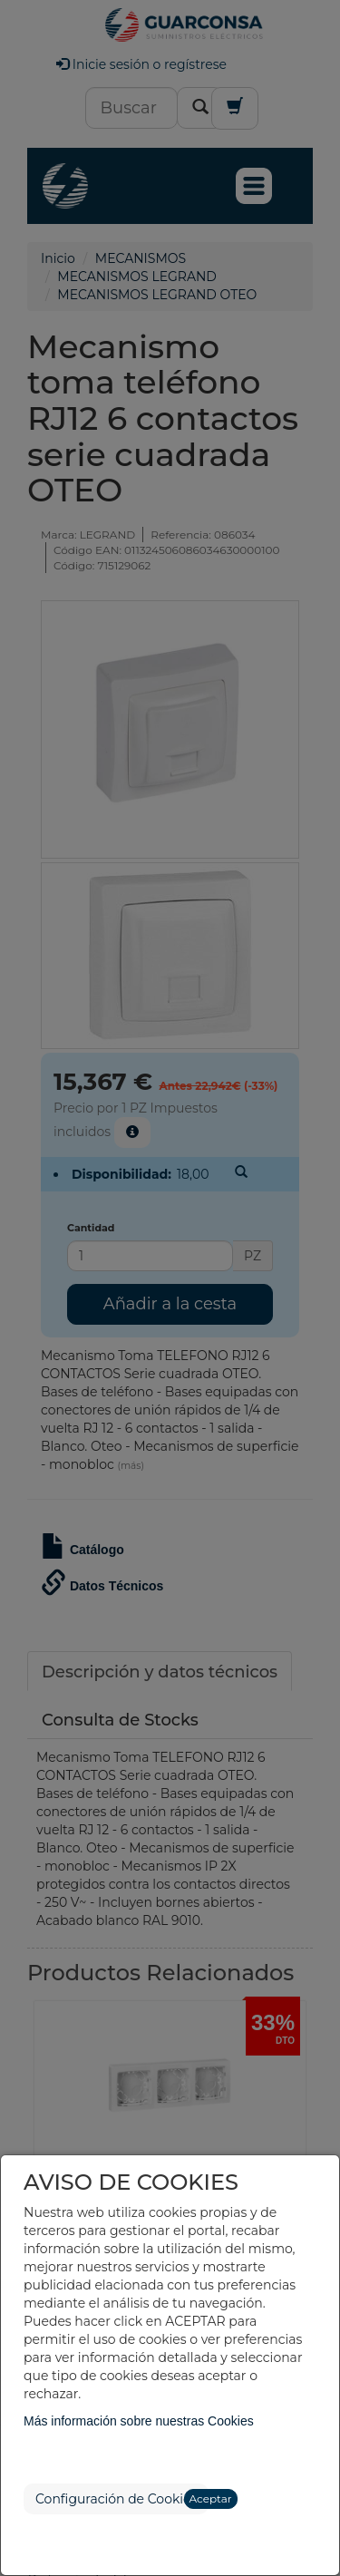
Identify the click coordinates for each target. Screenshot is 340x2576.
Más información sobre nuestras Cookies (139, 2421)
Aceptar (210, 2498)
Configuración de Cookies (116, 2499)
